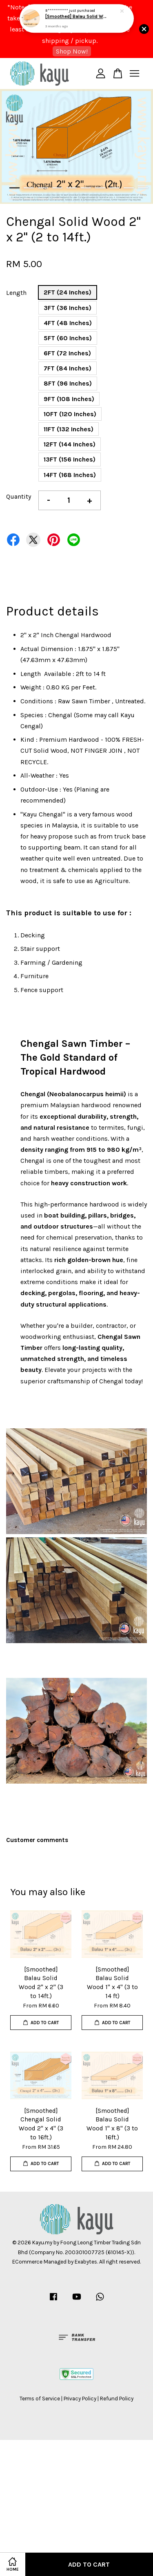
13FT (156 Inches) (69, 459)
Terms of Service (40, 2398)
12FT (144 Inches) (69, 444)
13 (43, 198)
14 (57, 198)
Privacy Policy (80, 2398)
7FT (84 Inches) (67, 368)
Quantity (18, 496)
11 (14, 198)
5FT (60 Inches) (68, 338)
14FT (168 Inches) (70, 475)
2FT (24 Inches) (67, 292)
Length (16, 293)
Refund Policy (116, 2398)
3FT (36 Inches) (67, 308)
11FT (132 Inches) (68, 429)
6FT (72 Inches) (67, 353)
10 (143, 187)
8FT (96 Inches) (68, 383)
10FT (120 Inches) (70, 414)
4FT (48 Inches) (68, 323)
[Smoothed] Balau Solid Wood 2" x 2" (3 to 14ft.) (77, 14)
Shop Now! (72, 51)
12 (29, 198)
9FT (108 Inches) (69, 399)
